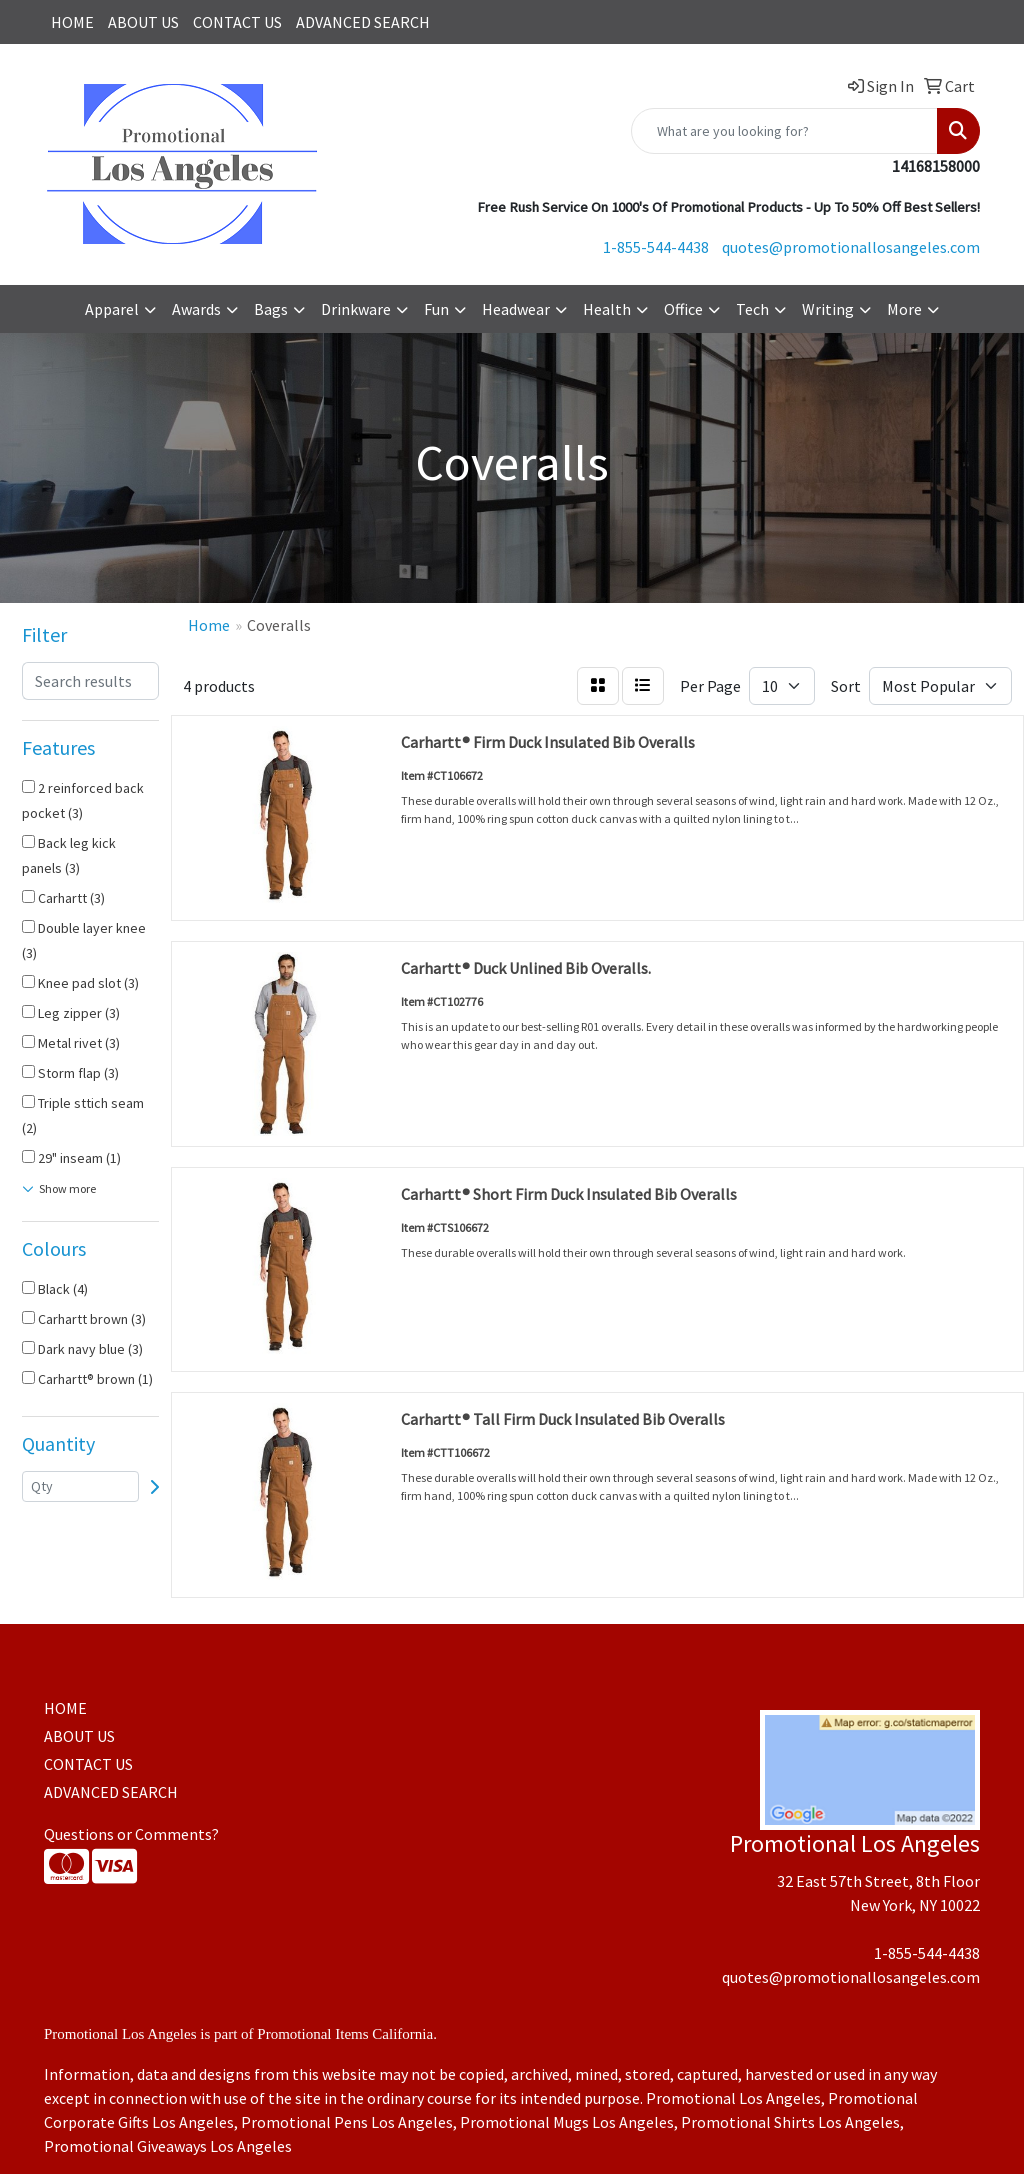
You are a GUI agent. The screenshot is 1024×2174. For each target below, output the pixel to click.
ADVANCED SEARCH (363, 22)
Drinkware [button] (356, 309)
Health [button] (607, 309)
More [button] (904, 309)
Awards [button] (196, 309)
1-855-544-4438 (656, 247)
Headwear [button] (516, 309)
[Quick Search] (784, 131)
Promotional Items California (345, 2034)
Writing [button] (828, 309)
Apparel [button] (112, 309)
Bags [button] (271, 309)
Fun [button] (436, 309)
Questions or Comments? (131, 1834)
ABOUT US (143, 22)
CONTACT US (237, 22)
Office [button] (683, 309)
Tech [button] (752, 309)
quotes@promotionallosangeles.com (851, 247)
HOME (72, 22)
